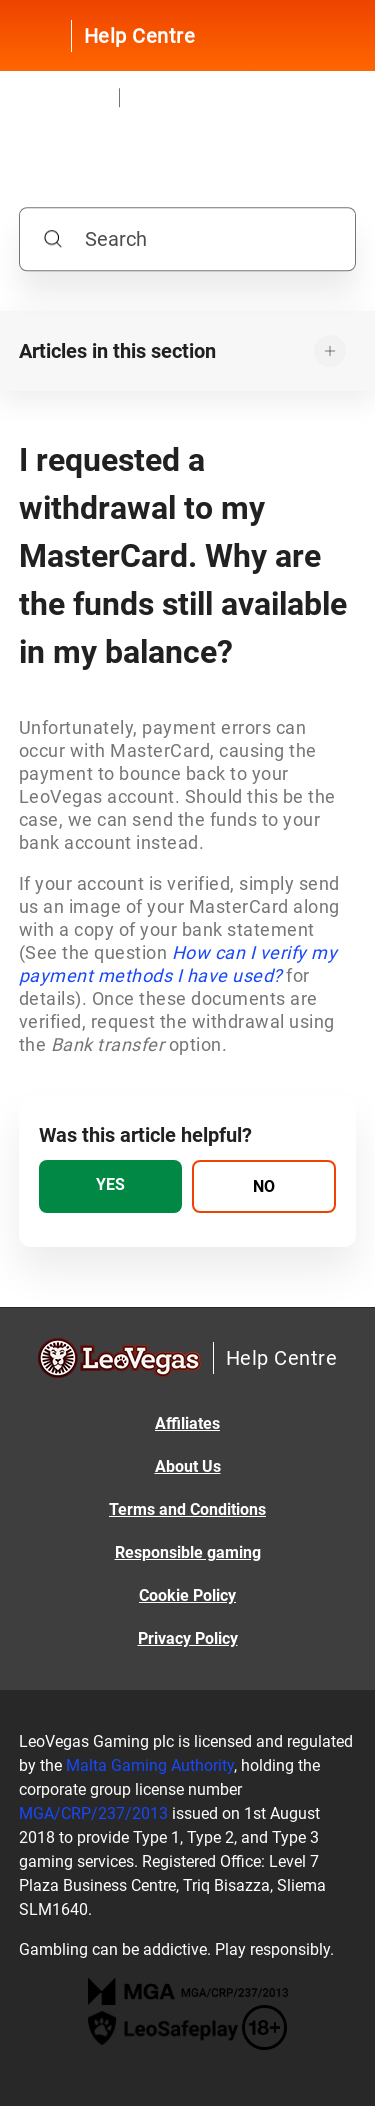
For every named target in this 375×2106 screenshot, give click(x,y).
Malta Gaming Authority (150, 1765)
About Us (188, 1466)
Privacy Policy (188, 1638)
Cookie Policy (187, 1595)
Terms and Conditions (187, 1509)
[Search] (188, 240)
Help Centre (140, 36)
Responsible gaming (188, 1552)
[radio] (111, 1186)
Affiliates (187, 1423)
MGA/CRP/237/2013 (93, 1813)
